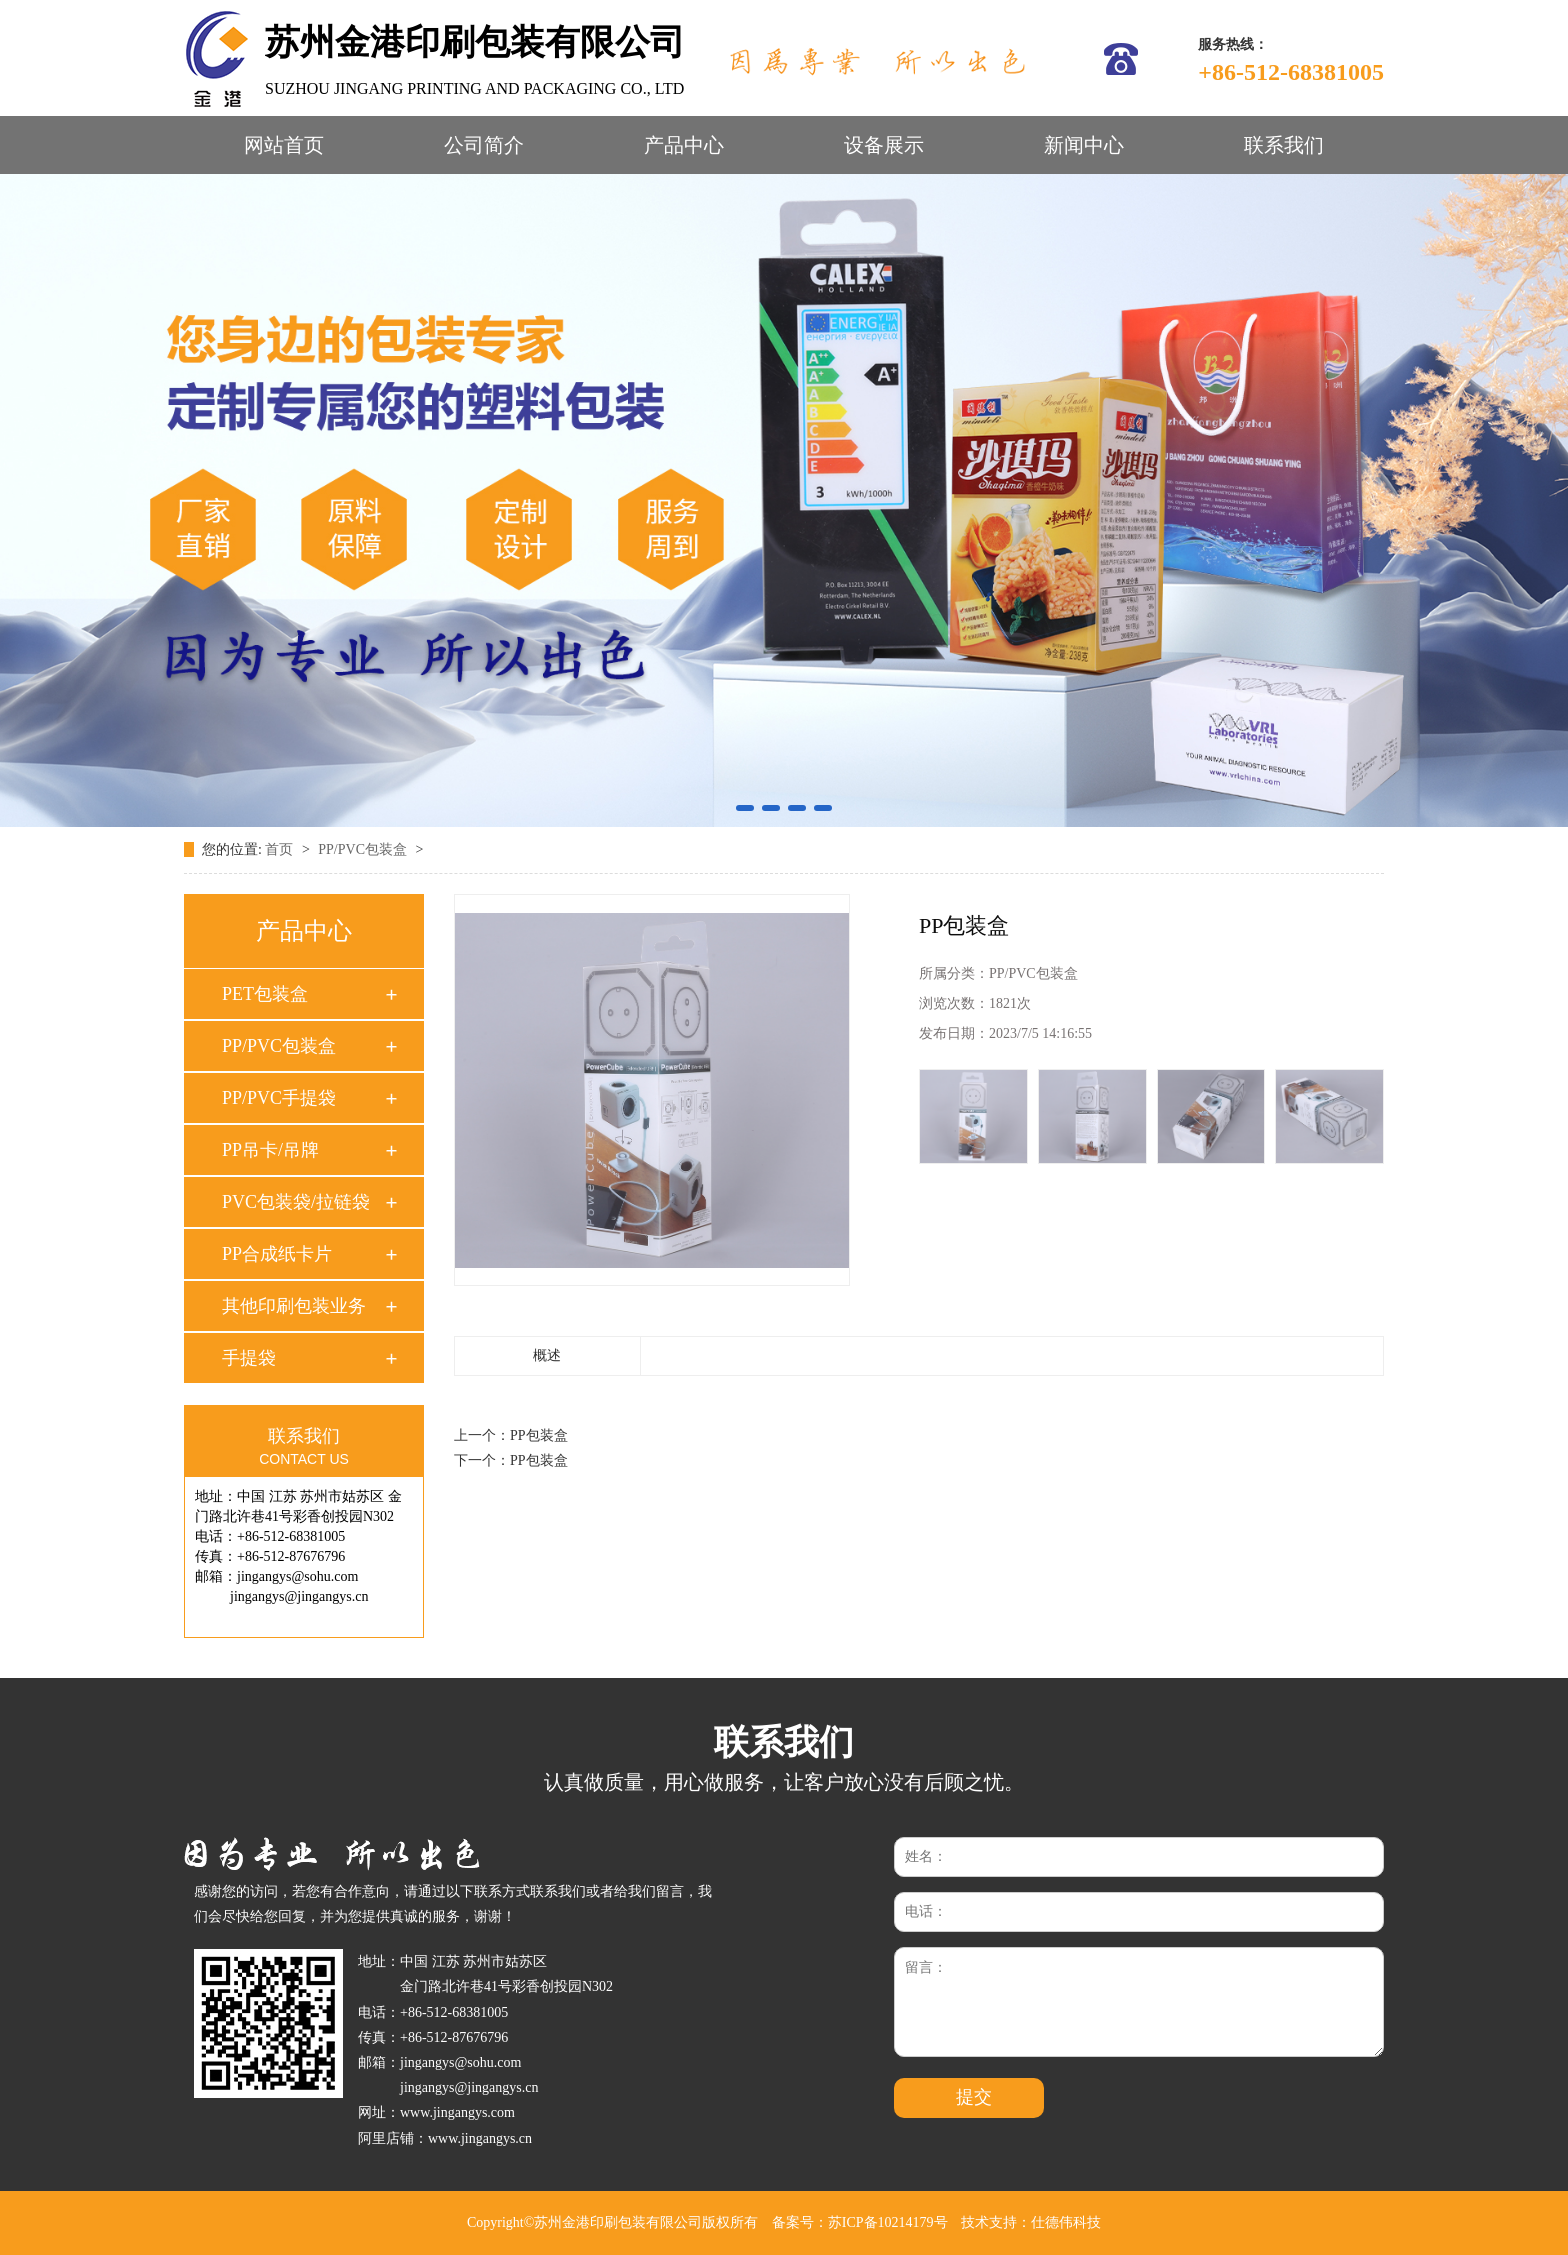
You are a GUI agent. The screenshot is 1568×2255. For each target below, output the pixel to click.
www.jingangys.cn (480, 2138)
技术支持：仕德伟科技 (1031, 2222)
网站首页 (284, 145)
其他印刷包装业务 (294, 1306)
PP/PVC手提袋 (279, 1098)
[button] (745, 808)
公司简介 (484, 145)
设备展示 (884, 145)
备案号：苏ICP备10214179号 (860, 2222)
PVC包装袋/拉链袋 (296, 1202)
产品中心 (684, 145)
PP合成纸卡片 (277, 1254)
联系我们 (1284, 145)
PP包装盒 (539, 1435)
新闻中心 (1084, 145)
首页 (281, 849)
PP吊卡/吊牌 (270, 1150)
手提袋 (249, 1358)
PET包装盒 (265, 994)
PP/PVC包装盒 (364, 849)
